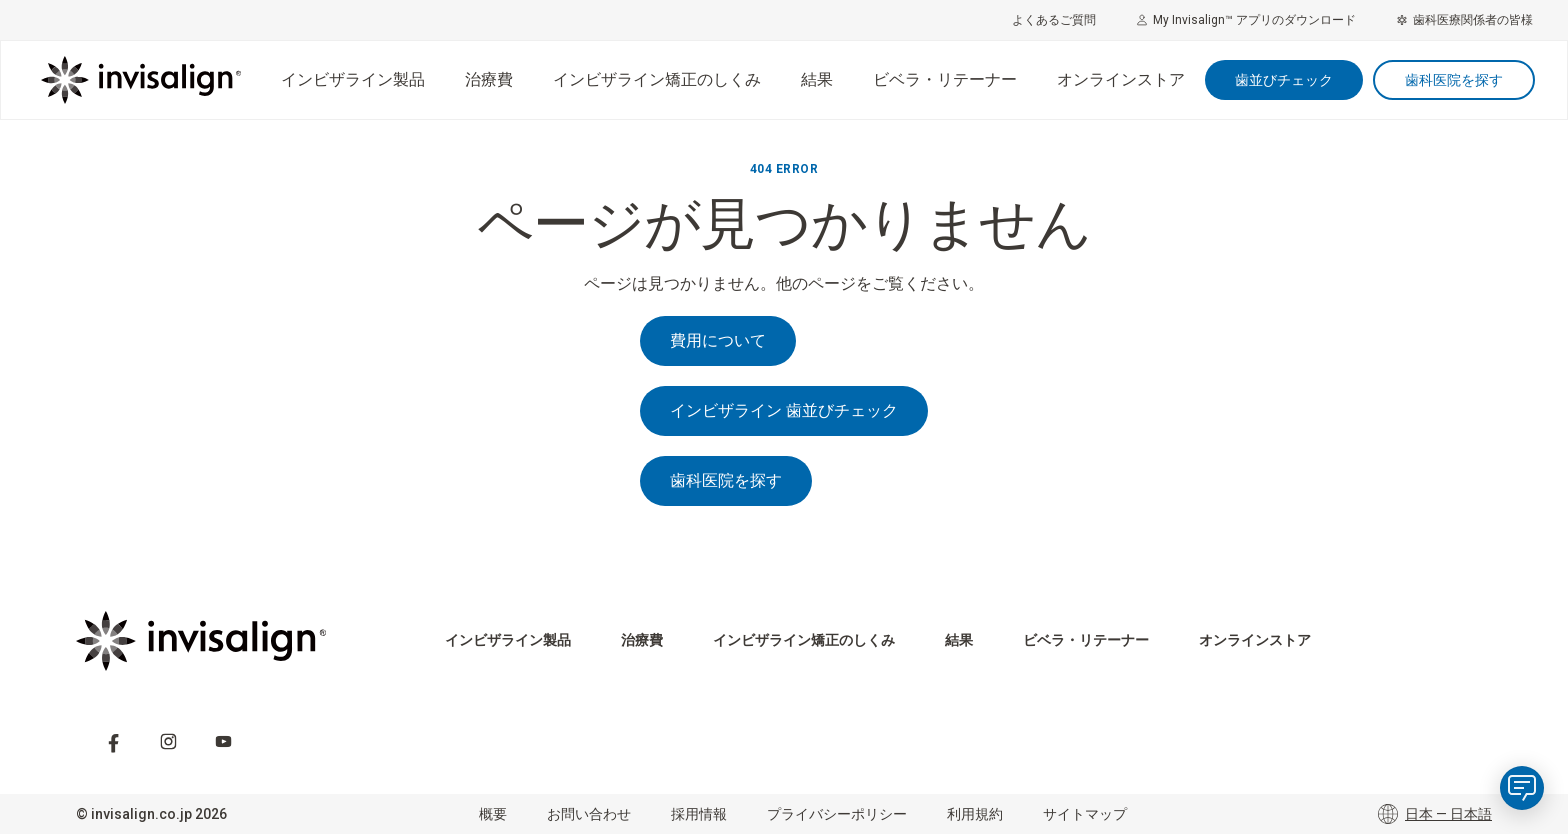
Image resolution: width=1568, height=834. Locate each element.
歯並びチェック (1284, 80)
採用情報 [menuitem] (699, 814)
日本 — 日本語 (1435, 814)
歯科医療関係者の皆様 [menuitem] (1464, 20)
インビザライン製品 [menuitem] (353, 79)
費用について (718, 340)
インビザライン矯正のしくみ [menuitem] (657, 79)
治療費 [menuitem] (489, 79)
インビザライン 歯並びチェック (784, 410)
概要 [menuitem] (493, 814)
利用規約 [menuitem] (975, 814)
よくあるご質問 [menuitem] (1054, 20)
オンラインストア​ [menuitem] (1121, 79)
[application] (1522, 788)
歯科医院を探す (1454, 80)
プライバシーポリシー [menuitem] (837, 814)
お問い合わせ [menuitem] (589, 814)
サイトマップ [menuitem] (1085, 814)
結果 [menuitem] (817, 79)
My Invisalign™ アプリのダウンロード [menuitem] (1246, 20)
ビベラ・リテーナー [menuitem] (945, 79)
